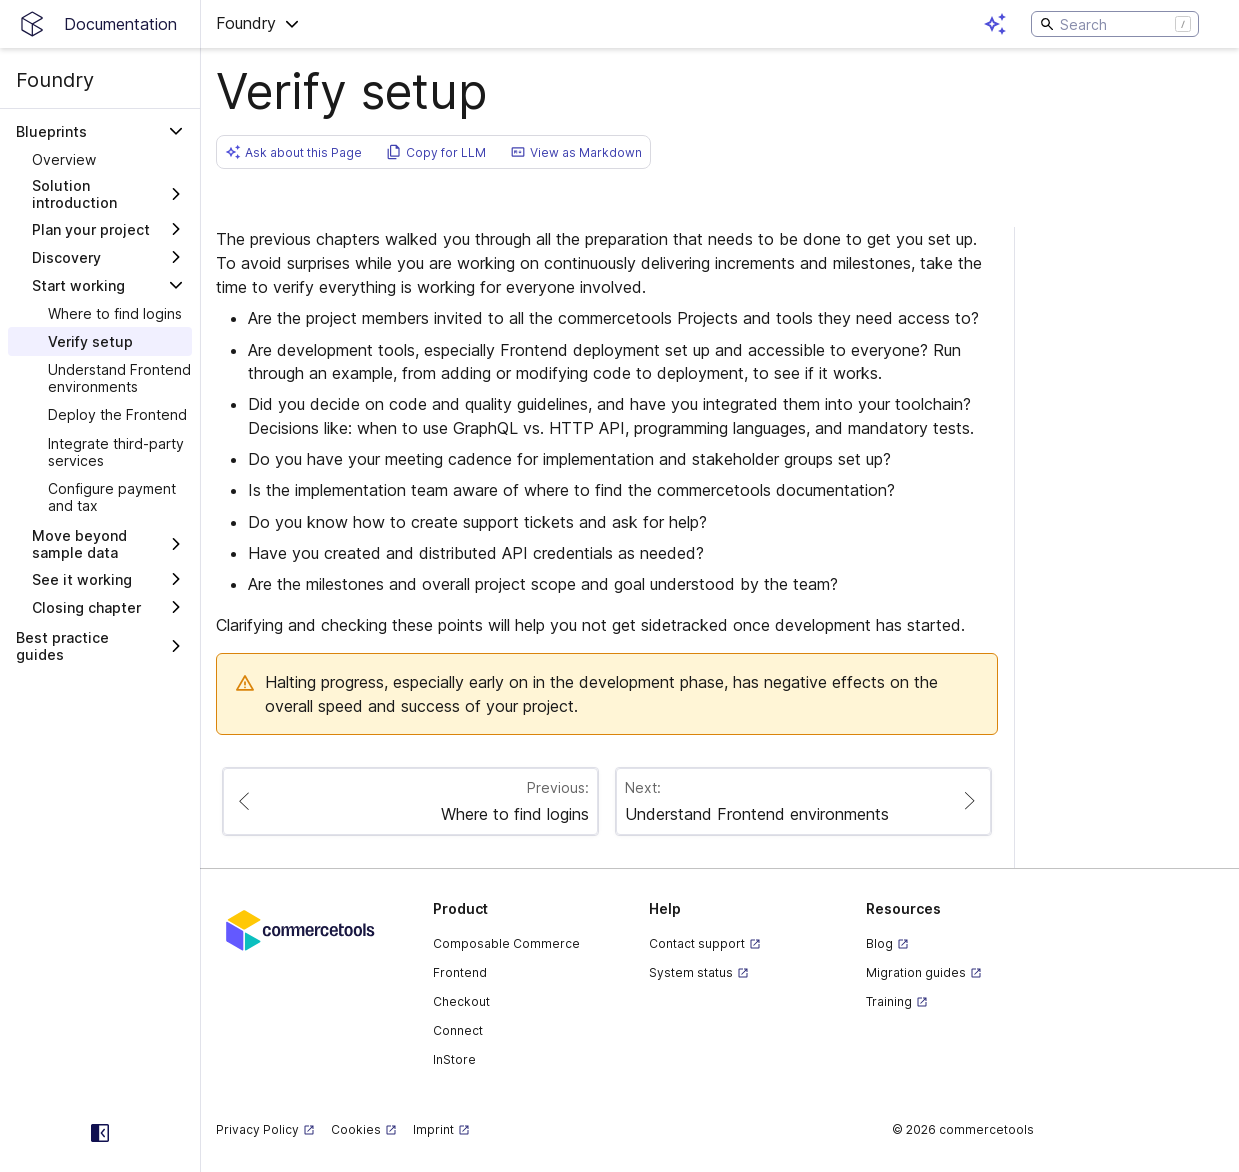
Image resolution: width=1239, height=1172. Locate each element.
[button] (258, 24)
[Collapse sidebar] (100, 1133)
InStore (454, 1059)
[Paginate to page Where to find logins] (410, 801)
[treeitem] (100, 159)
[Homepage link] (100, 23)
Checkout (461, 1001)
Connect (458, 1030)
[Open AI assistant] (995, 24)
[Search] (1115, 24)
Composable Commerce (506, 943)
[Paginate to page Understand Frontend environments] (803, 801)
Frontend (460, 972)
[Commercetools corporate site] (300, 929)
